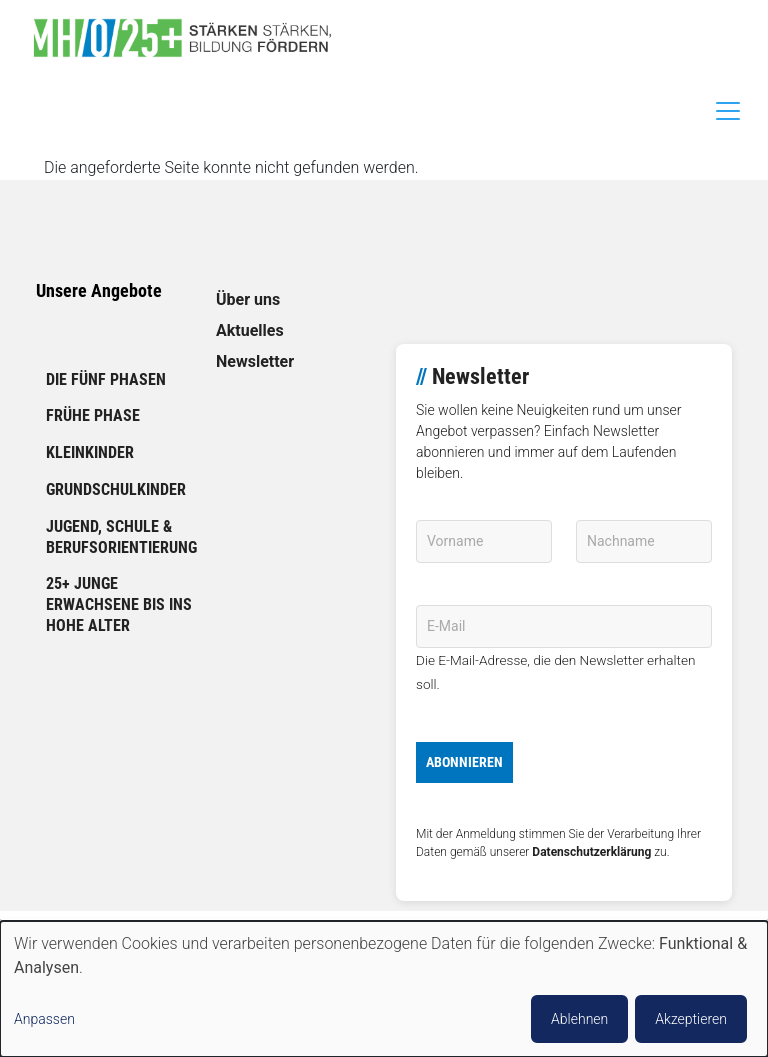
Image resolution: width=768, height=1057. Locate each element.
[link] (190, 38)
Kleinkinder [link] (90, 452)
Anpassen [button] (44, 1019)
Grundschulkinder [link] (116, 489)
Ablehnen (579, 1019)
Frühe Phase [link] (93, 415)
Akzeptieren (691, 1019)
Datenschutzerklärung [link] (591, 852)
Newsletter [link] (255, 361)
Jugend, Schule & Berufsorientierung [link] (121, 537)
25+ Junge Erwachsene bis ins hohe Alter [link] (119, 604)
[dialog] (384, 989)
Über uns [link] (248, 299)
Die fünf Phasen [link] (106, 379)
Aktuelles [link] (250, 330)
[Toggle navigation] (728, 111)
